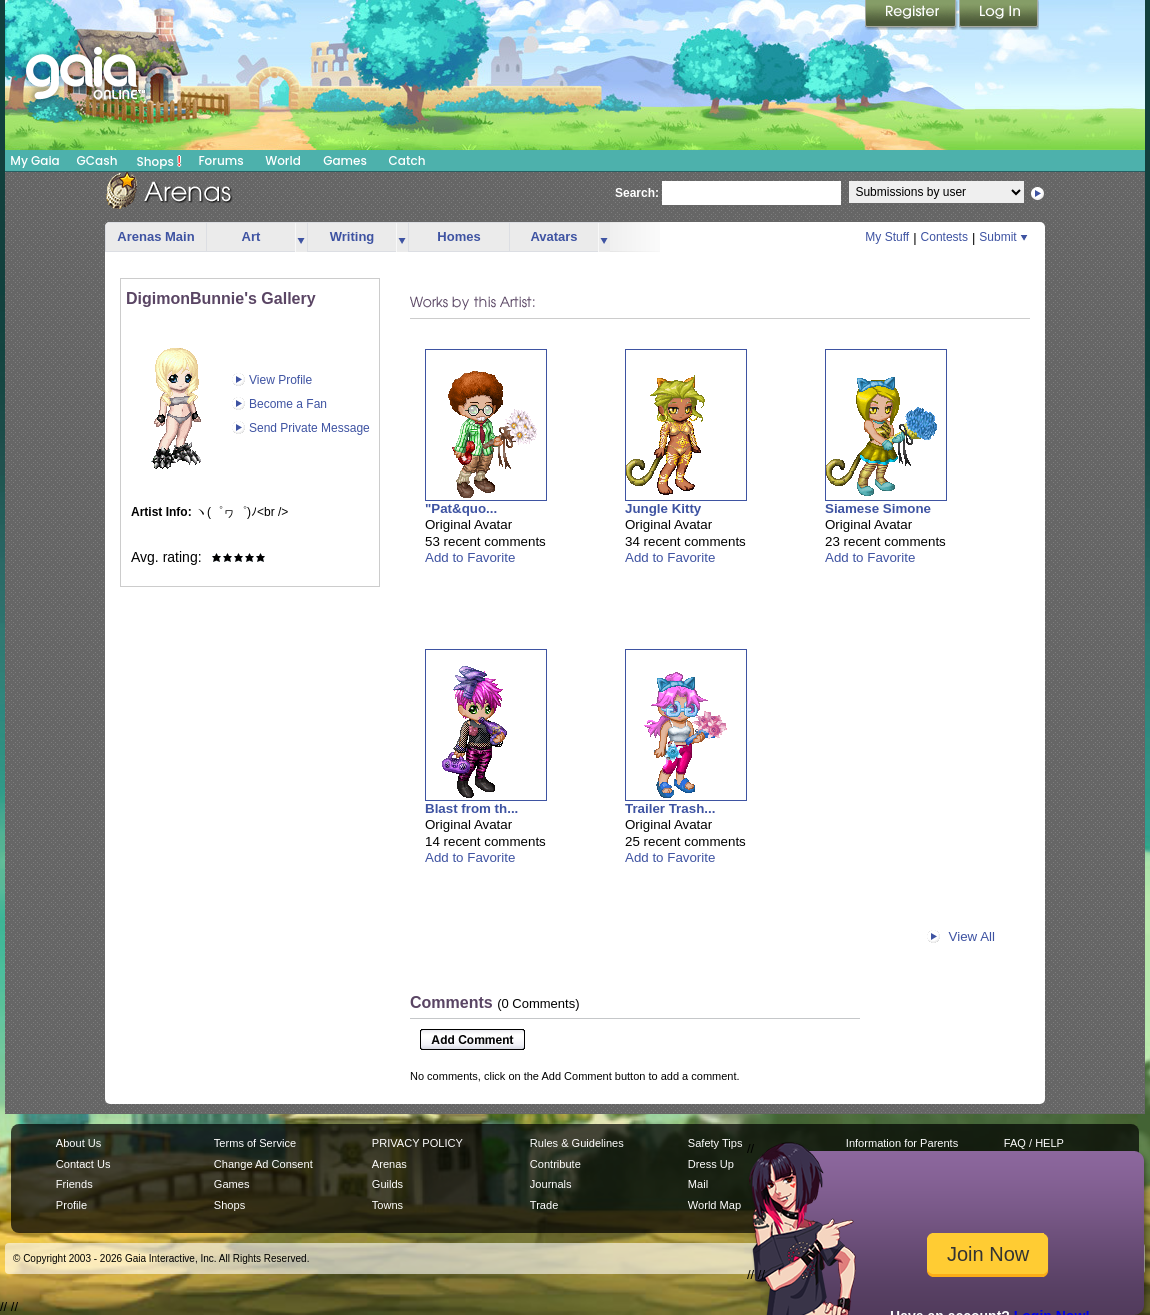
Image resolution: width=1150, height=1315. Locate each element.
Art (251, 236)
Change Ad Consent (263, 1164)
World (283, 160)
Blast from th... (471, 808)
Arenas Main (155, 236)
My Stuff (887, 237)
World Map (714, 1205)
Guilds (387, 1184)
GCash (97, 160)
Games (345, 160)
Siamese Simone (878, 508)
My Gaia (34, 160)
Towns (387, 1205)
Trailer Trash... (670, 808)
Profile (71, 1205)
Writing (352, 236)
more (301, 237)
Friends (74, 1184)
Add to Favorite (470, 557)
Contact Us (83, 1164)
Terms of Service (255, 1143)
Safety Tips (715, 1143)
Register (912, 15)
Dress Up (711, 1164)
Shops (159, 161)
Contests (944, 237)
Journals (551, 1184)
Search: (637, 193)
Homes (458, 236)
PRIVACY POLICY (417, 1143)
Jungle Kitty (663, 508)
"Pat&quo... (461, 508)
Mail (698, 1184)
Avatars (553, 236)
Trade (544, 1205)
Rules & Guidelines (577, 1143)
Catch (407, 160)
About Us (78, 1143)
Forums (220, 160)
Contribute (555, 1164)
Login (999, 15)
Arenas (389, 1164)
